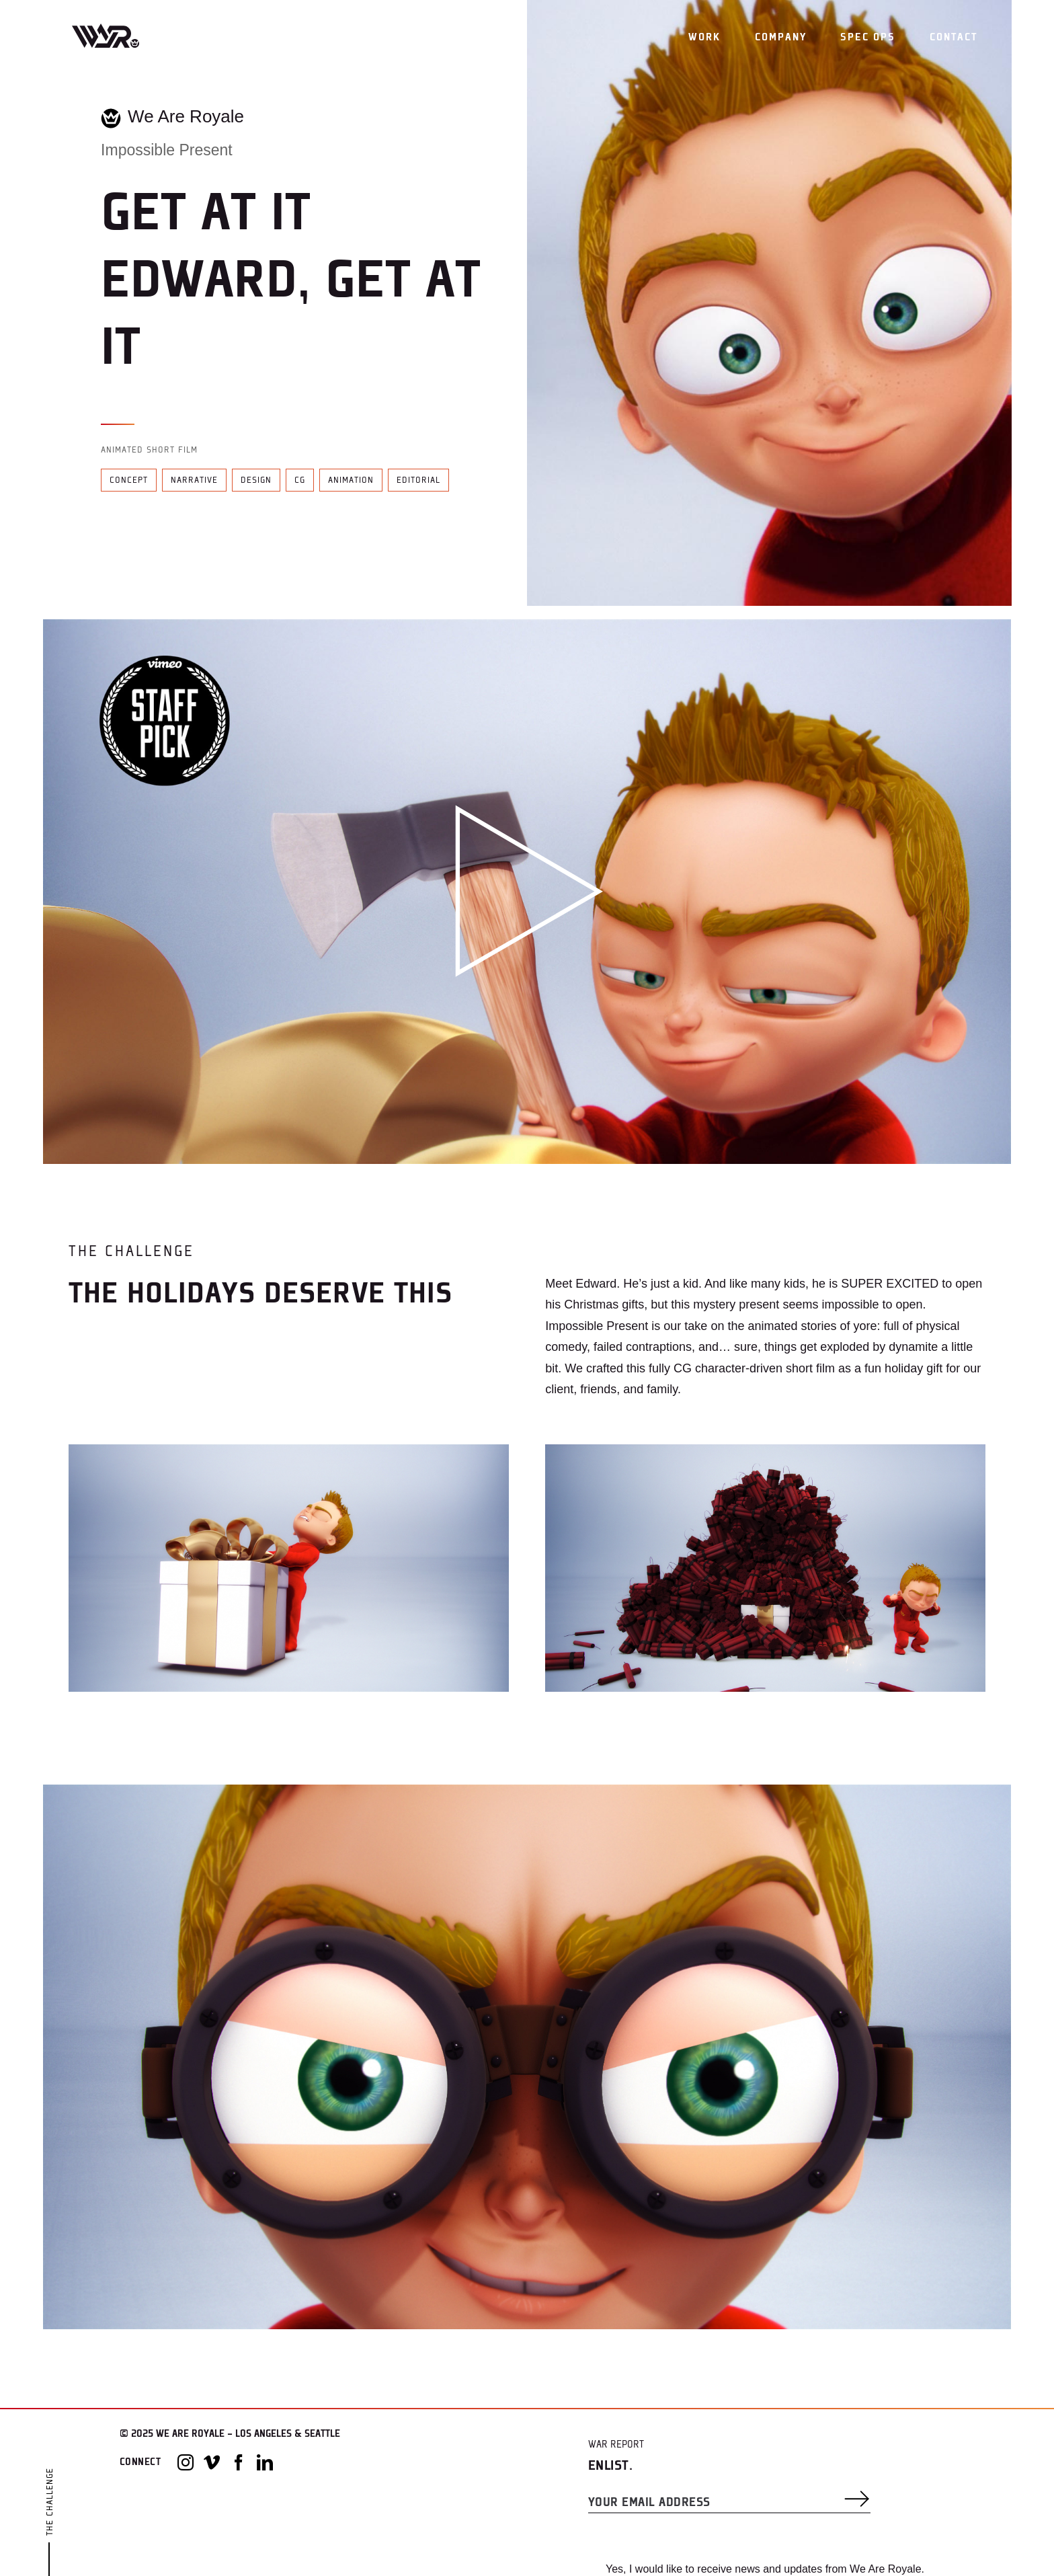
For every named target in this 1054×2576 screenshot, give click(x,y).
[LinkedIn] (265, 2462)
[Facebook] (239, 2462)
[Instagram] (185, 2462)
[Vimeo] (212, 2462)
